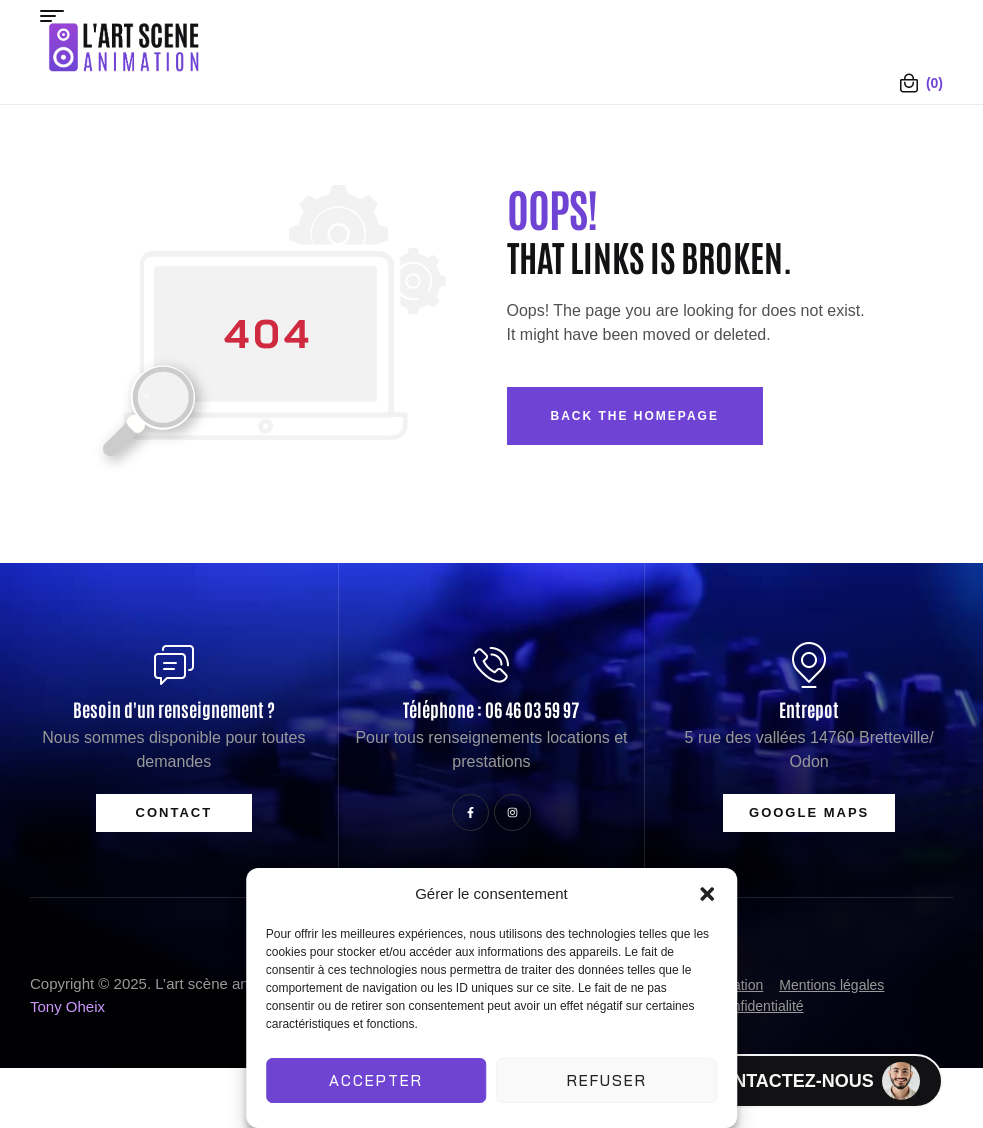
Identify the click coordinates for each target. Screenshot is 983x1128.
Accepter (376, 1080)
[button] (707, 894)
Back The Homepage (635, 416)
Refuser (607, 1080)
